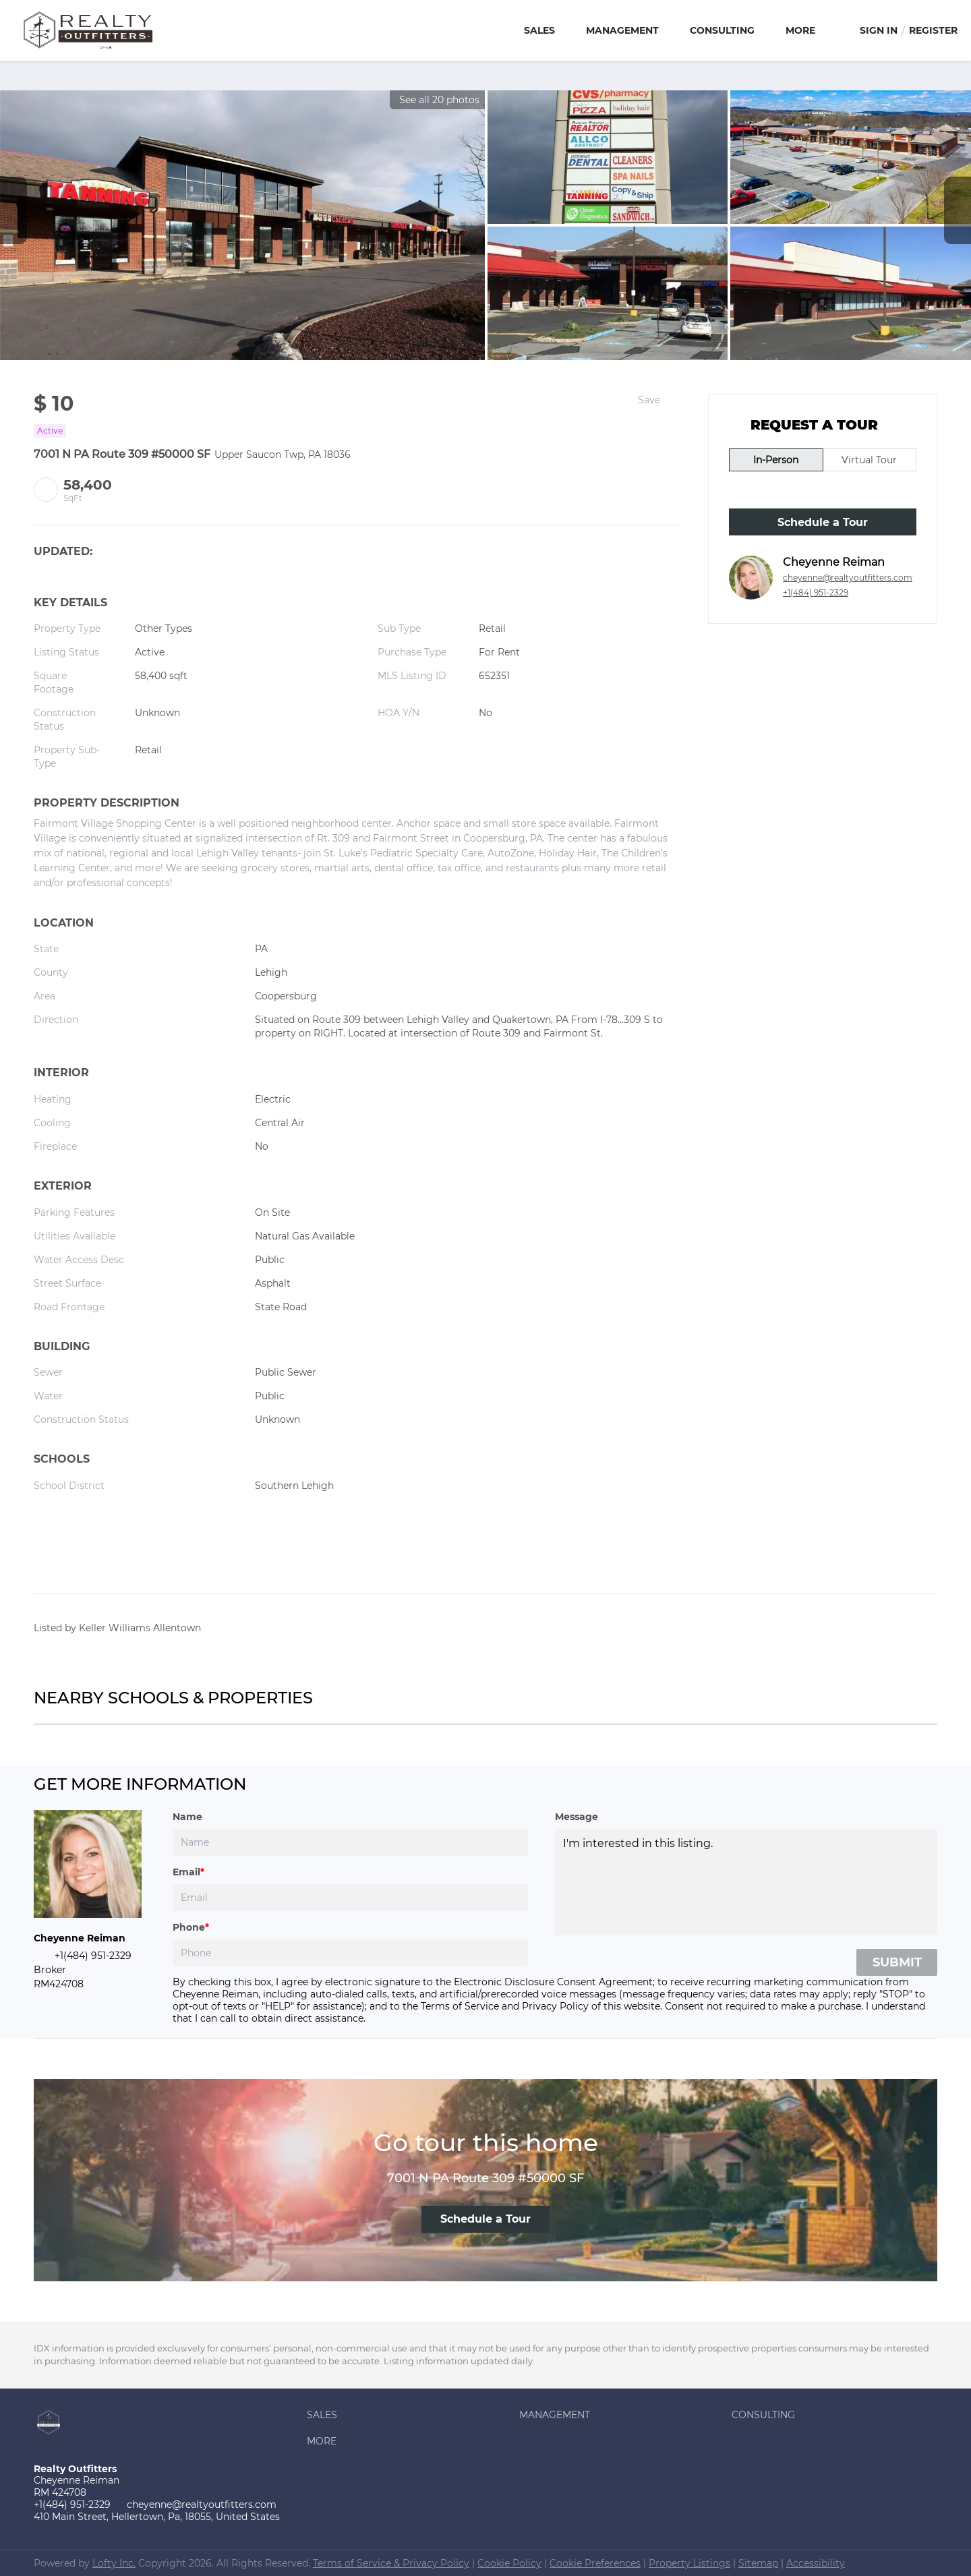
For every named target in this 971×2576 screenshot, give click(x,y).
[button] (409, 2415)
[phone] (350, 1952)
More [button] (800, 30)
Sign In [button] (879, 30)
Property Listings (689, 2563)
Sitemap (758, 2563)
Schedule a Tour (822, 522)
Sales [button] (539, 30)
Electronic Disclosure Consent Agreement (553, 1982)
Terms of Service (460, 2006)
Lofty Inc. (114, 2563)
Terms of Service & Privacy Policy (391, 2563)
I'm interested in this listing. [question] (746, 1882)
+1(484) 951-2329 (815, 592)
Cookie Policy (509, 2563)
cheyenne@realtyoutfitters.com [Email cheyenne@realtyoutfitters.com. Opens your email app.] (847, 578)
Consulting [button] (722, 30)
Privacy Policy (555, 2006)
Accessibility (815, 2563)
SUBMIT (897, 1962)
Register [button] (933, 30)
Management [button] (622, 30)
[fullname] (350, 1842)
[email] (350, 1897)
